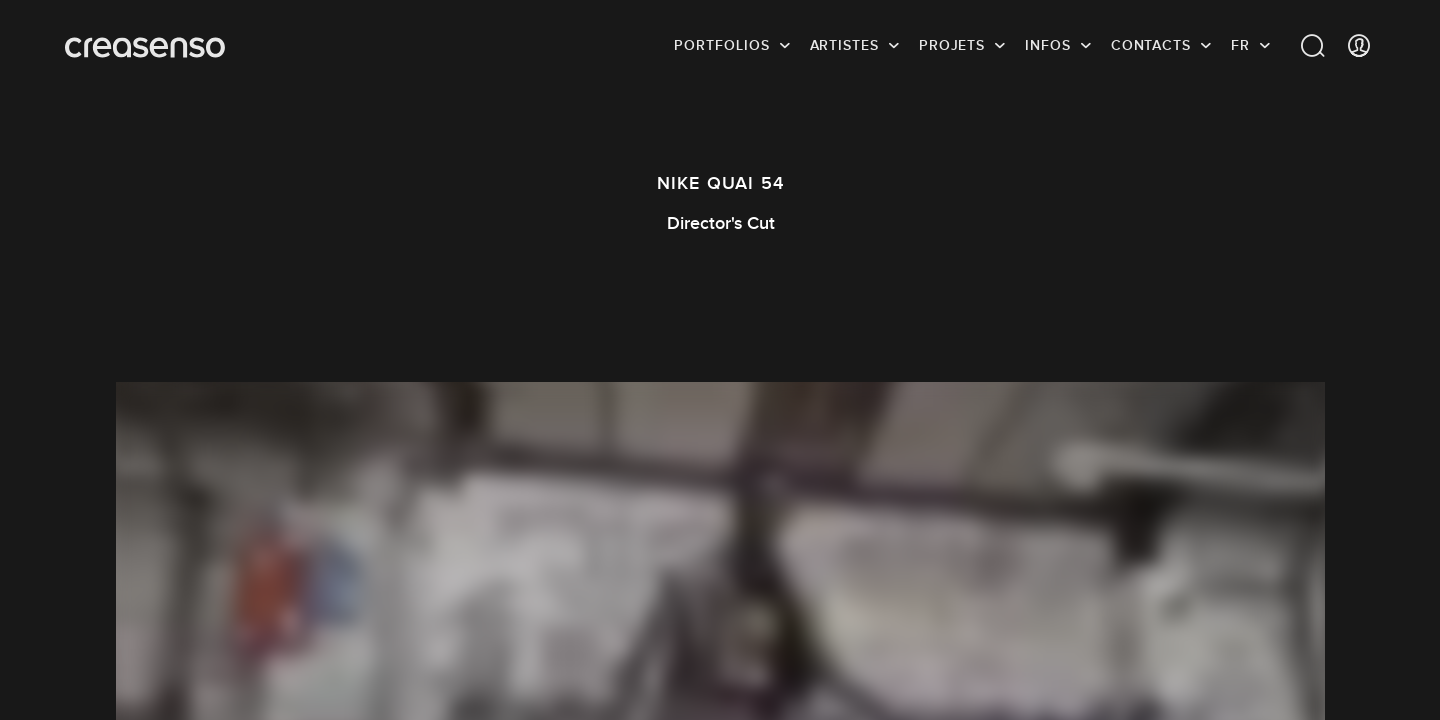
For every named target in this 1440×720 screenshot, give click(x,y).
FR (1240, 45)
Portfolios (721, 45)
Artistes (844, 45)
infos (1048, 45)
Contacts (1151, 45)
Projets (952, 45)
